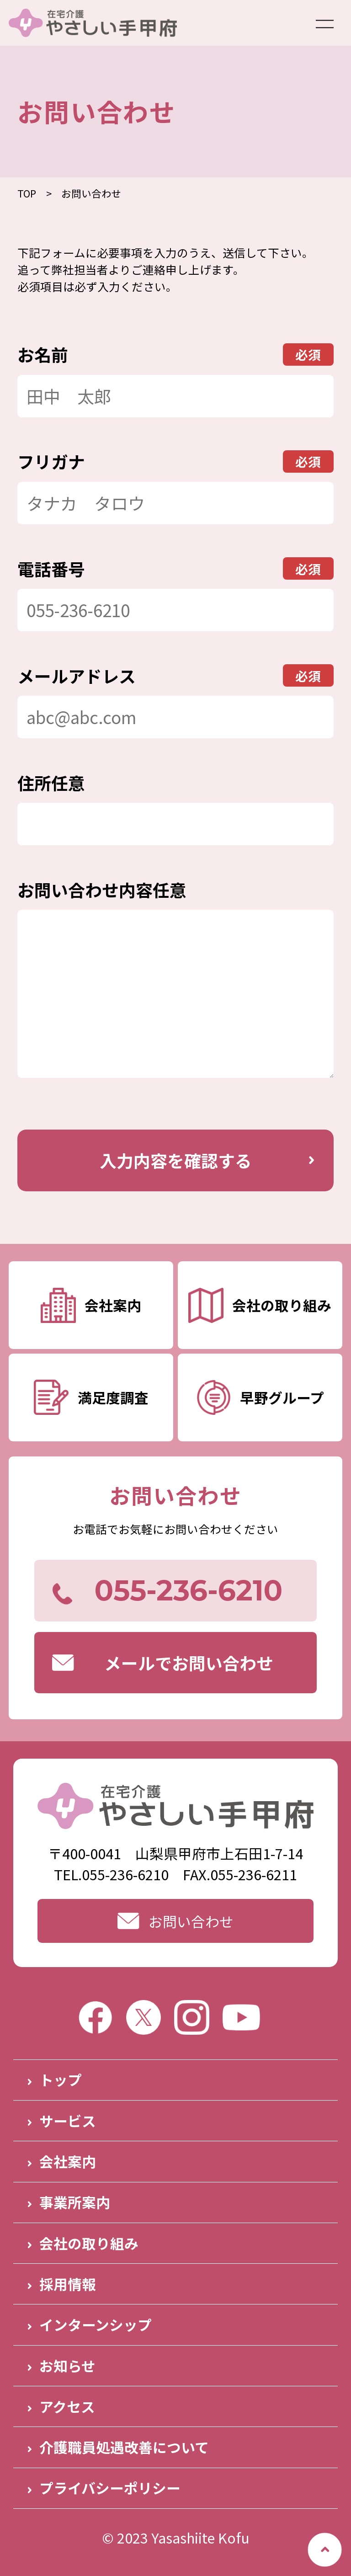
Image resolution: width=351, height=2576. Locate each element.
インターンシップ (95, 2324)
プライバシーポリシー (110, 2487)
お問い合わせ (175, 1921)
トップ (60, 2079)
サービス (67, 2120)
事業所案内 (74, 2202)
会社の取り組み (88, 2243)
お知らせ (67, 2365)
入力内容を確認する (176, 1160)
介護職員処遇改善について (124, 2447)
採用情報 (67, 2283)
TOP (26, 193)
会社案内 (67, 2161)
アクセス (67, 2406)
